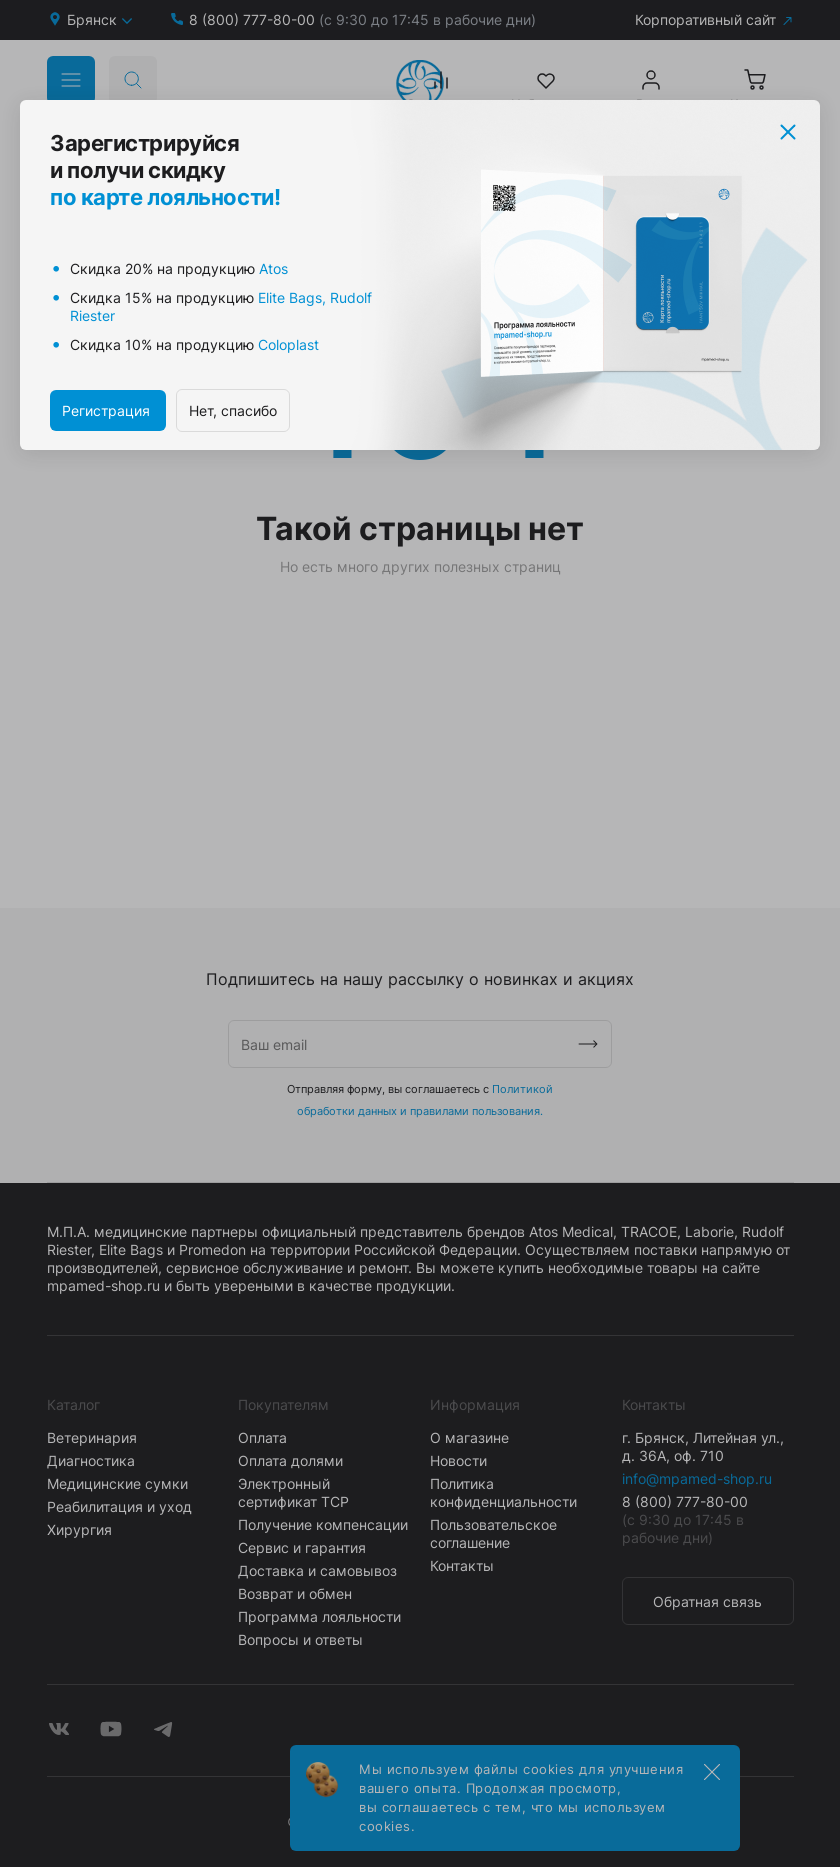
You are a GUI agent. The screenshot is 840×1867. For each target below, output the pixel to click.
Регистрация (108, 410)
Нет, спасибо (233, 410)
